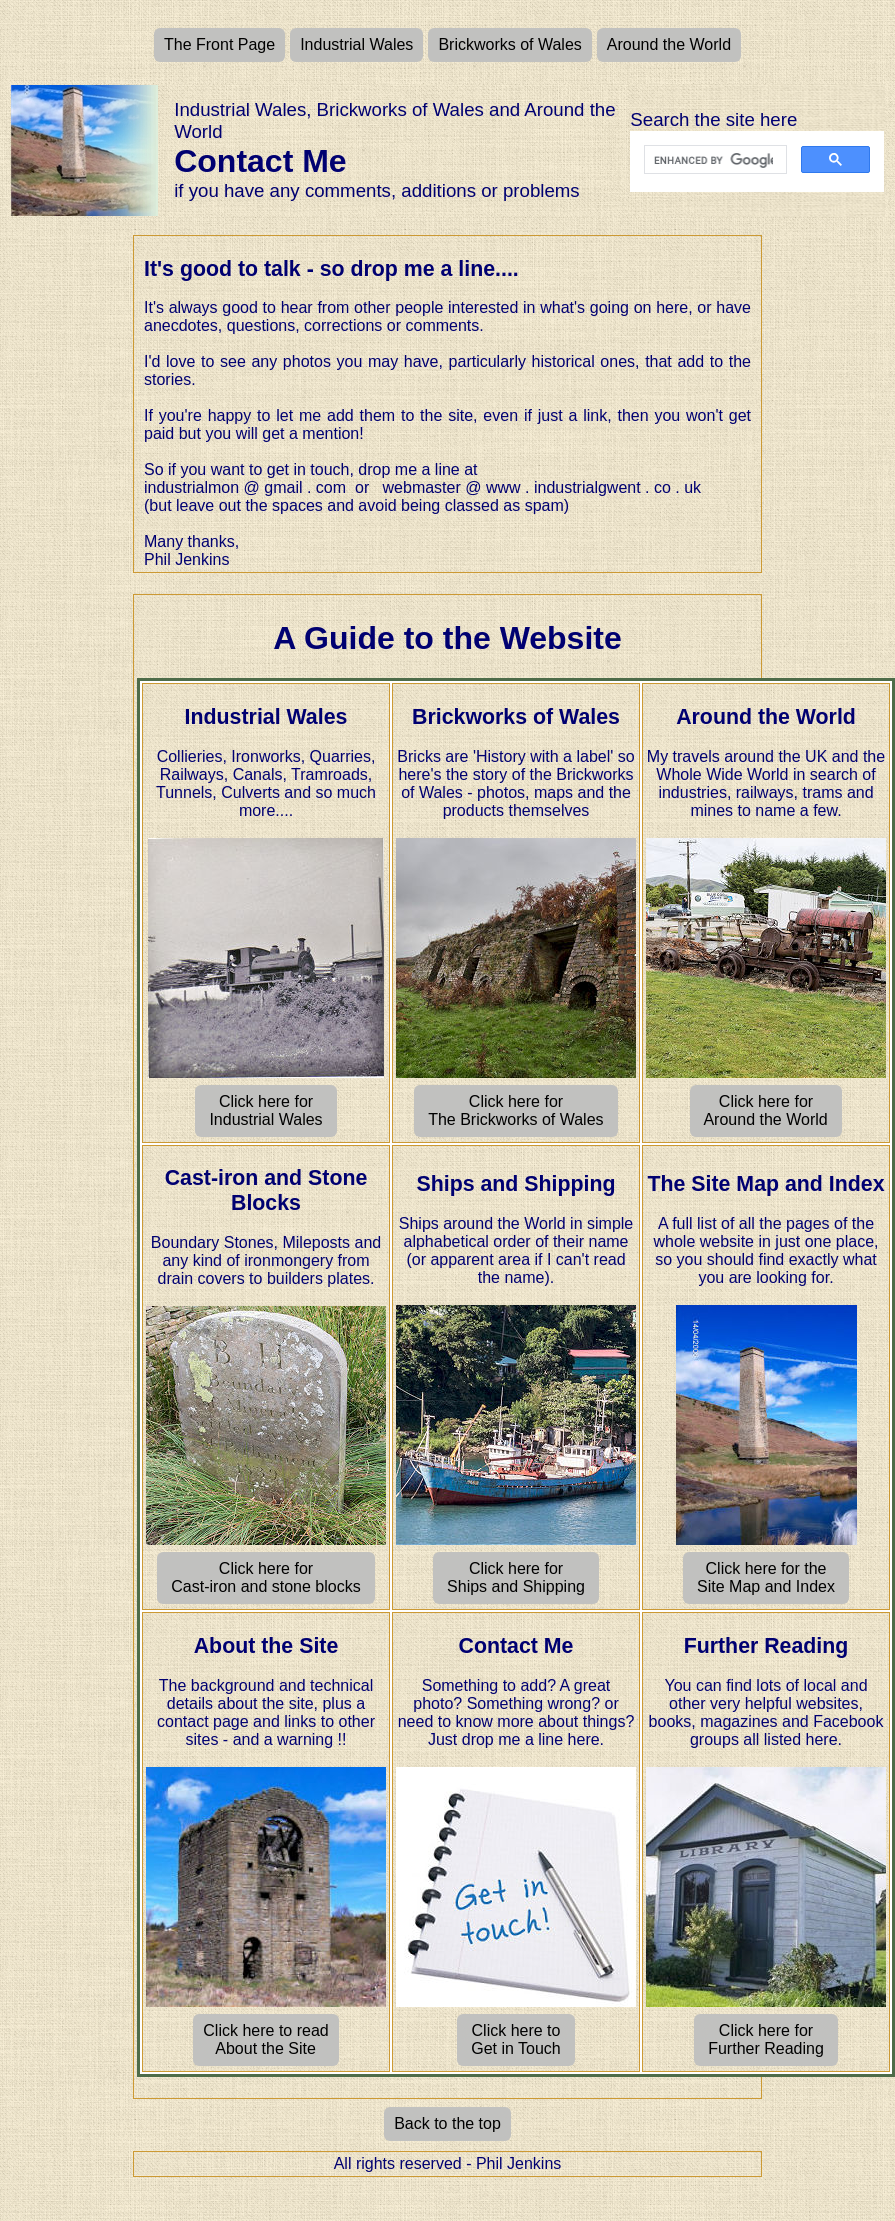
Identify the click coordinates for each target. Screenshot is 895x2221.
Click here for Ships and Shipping (516, 1577)
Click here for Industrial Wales (266, 1110)
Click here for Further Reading (766, 2039)
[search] (713, 160)
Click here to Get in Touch (516, 2039)
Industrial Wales (356, 44)
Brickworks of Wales (509, 44)
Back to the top (447, 2123)
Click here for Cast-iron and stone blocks (266, 1577)
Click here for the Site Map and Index (766, 1577)
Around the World (669, 44)
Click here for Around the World (766, 1110)
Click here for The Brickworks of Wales (516, 1110)
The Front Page (219, 44)
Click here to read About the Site (265, 2039)
